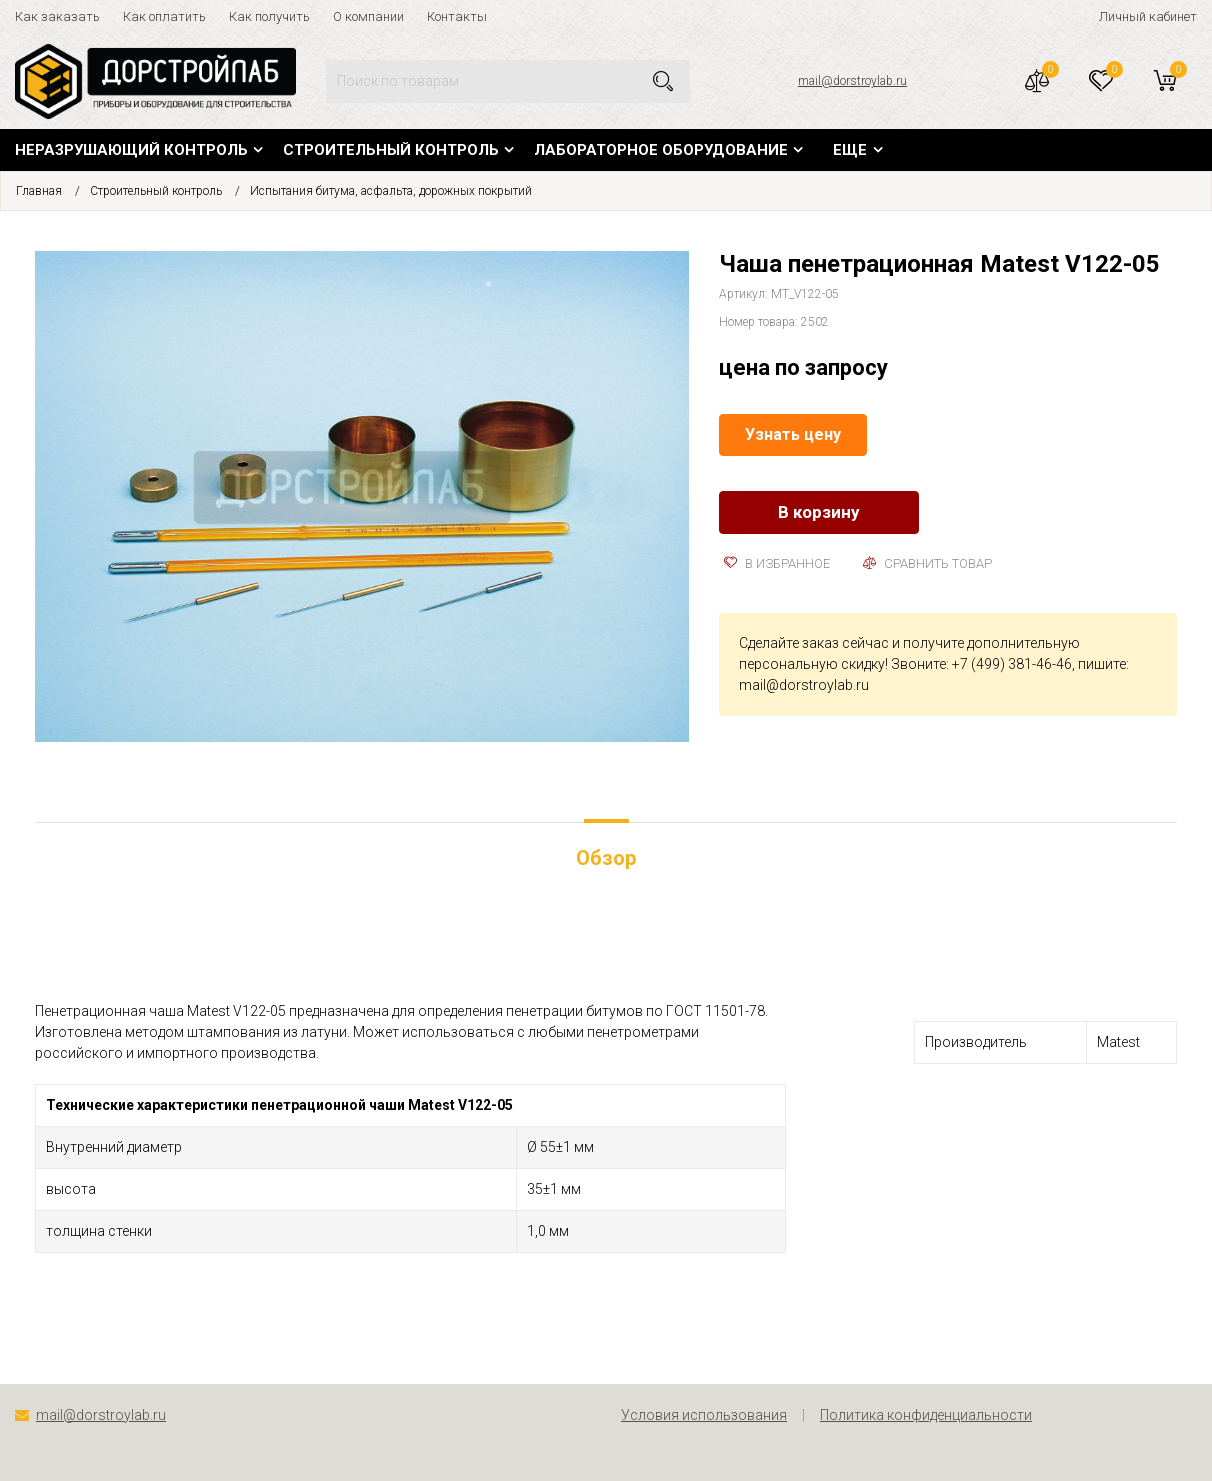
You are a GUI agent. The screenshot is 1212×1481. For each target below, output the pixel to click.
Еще (850, 150)
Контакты (457, 16)
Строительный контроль (391, 150)
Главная (39, 191)
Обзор (606, 858)
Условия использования (704, 1415)
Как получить (269, 16)
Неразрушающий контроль (131, 150)
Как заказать (57, 16)
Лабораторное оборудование (661, 150)
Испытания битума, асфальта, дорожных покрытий (391, 191)
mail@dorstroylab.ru (852, 81)
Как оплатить (164, 16)
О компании (368, 16)
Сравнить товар (927, 563)
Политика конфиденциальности (926, 1415)
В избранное (777, 563)
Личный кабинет (1148, 16)
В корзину (819, 512)
